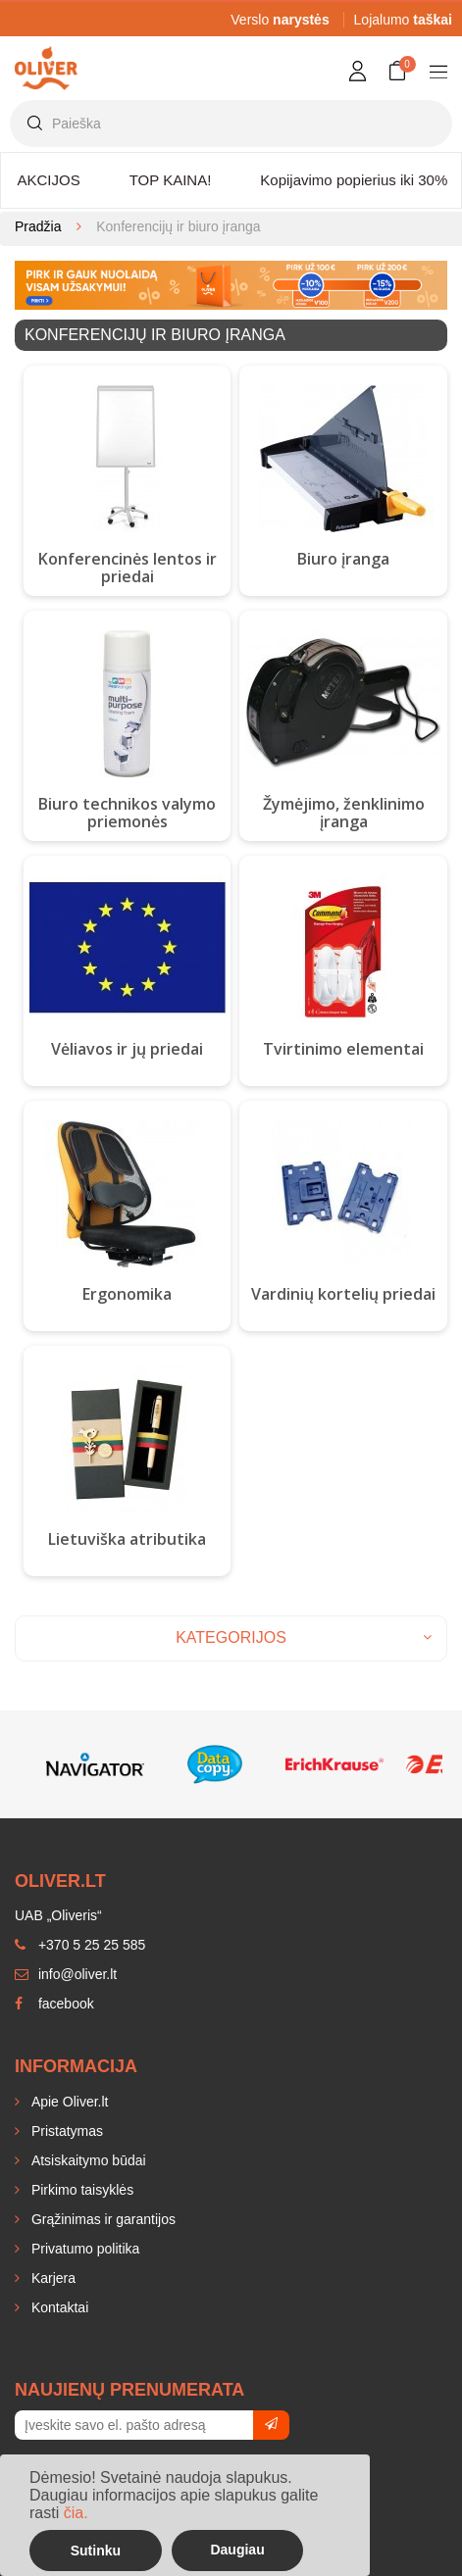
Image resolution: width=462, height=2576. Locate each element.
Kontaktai (57, 2307)
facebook (54, 2003)
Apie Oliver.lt (67, 2101)
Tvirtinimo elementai (343, 1049)
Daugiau (237, 2549)
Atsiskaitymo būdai (86, 2160)
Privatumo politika (83, 2248)
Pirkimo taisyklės (80, 2190)
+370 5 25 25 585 (80, 1945)
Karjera (51, 2278)
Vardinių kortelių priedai (343, 1294)
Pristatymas (65, 2131)
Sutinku (96, 2550)
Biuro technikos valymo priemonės (127, 812)
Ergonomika (127, 1294)
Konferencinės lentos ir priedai (127, 567)
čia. (76, 2512)
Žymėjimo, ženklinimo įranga (344, 812)
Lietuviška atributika (127, 1539)
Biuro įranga (343, 559)
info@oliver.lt (66, 1974)
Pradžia (38, 226)
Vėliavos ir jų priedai (127, 1049)
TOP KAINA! (170, 180)
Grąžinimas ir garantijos (101, 2219)
